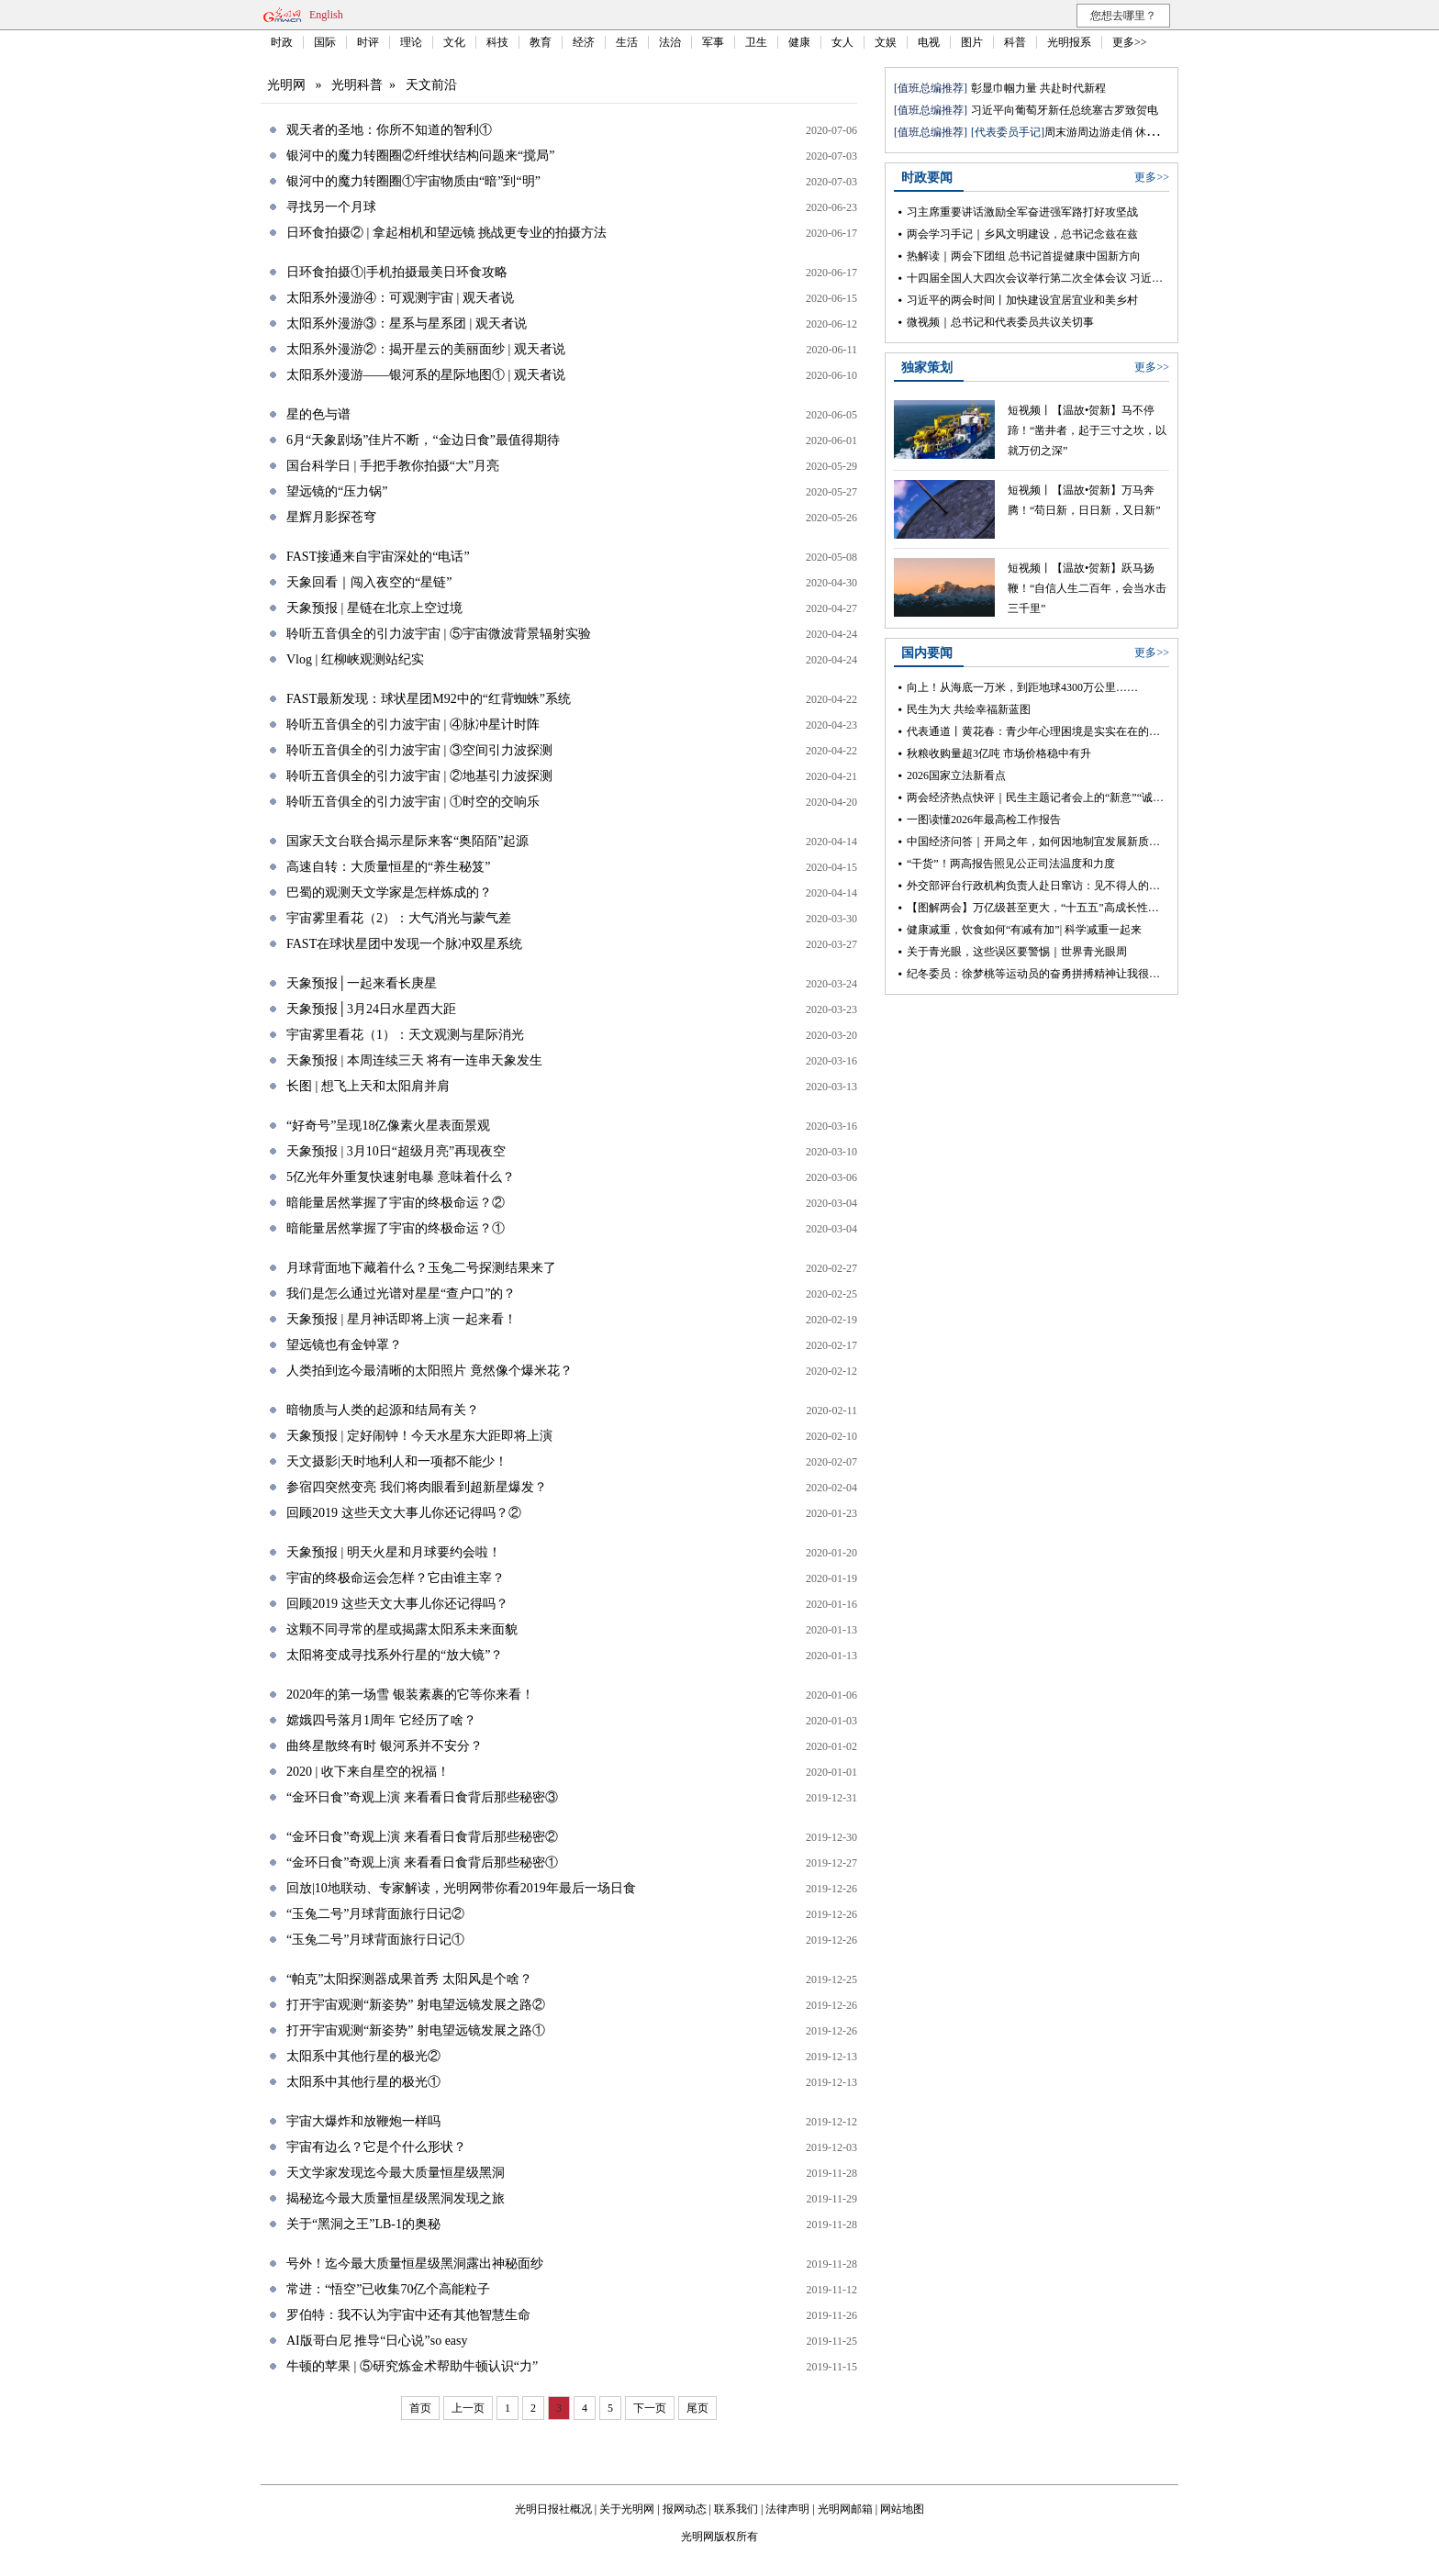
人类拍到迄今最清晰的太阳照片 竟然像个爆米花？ (429, 1370)
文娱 (886, 42)
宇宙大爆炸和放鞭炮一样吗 (363, 2121)
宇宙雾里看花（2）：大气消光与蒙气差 (398, 918)
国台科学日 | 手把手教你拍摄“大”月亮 (392, 466)
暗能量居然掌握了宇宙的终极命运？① (395, 1228)
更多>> (1129, 42)
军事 (713, 42)
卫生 (756, 42)
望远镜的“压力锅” (336, 491)
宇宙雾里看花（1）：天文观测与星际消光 (405, 1035)
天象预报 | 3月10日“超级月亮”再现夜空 (396, 1151)
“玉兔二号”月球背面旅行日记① (375, 1939)
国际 (325, 42)
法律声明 (787, 2509)
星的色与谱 (318, 414)
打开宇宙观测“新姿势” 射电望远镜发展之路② (415, 2005)
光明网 (286, 85)
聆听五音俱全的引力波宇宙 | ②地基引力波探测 (419, 776)
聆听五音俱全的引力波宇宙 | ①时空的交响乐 (413, 801)
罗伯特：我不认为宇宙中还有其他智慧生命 (408, 2315)
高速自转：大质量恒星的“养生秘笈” (388, 867)
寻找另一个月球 (331, 207)
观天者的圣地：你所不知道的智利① (389, 130)
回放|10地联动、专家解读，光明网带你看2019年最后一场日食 (461, 1888)
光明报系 (1069, 42)
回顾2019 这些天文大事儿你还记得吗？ (397, 1604)
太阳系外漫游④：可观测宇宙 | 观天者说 (400, 298)
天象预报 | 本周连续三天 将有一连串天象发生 (414, 1060)
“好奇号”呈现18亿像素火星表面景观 (388, 1125)
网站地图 (902, 2509)
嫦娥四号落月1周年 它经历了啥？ (381, 1720)
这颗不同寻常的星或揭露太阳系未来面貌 (402, 1629)
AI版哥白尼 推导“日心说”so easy (377, 2340)
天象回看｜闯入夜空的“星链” (369, 582)
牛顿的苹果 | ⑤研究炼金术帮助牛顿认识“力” (412, 2366)
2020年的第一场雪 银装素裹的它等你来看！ (410, 1694)
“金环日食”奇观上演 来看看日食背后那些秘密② (422, 1837)
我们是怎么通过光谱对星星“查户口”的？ (401, 1293)
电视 (929, 42)
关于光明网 (626, 2509)
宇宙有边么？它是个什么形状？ (376, 2147)
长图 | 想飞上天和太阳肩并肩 (368, 1086)
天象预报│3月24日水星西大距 (371, 1009)
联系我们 (736, 2509)
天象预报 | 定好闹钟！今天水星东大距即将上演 (419, 1436)
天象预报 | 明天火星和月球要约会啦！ (393, 1552)
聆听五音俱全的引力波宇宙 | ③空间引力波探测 (419, 750)
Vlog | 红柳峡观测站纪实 (355, 659)
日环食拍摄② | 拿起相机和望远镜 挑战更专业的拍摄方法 (446, 233)
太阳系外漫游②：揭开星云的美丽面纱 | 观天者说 (425, 349)
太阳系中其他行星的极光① (363, 2082)
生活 (627, 42)
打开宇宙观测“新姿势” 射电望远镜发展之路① (415, 2030)
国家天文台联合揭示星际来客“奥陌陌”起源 (407, 841)
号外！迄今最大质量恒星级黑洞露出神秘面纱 (414, 2263)
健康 (799, 42)
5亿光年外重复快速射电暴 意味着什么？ (400, 1177)
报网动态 (685, 2509)
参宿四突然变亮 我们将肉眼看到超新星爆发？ (416, 1487)
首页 (420, 2408)
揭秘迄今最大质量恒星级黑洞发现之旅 (395, 2198)
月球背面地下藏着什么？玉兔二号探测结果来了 (421, 1268)
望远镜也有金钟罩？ (344, 1345)
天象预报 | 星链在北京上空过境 (374, 608)
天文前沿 (431, 85)
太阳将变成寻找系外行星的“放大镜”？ (394, 1655)
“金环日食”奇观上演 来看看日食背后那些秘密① (422, 1862)
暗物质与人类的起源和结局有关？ (382, 1410)
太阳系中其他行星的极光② (363, 2056)
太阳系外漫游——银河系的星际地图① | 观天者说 (425, 375)
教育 (541, 42)
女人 (842, 42)
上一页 (468, 2408)
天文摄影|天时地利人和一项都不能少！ (397, 1461)
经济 (584, 42)
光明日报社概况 (553, 2509)
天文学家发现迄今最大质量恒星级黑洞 (395, 2173)
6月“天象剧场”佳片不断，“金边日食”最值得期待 (423, 440)
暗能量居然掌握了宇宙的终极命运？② (395, 1203)
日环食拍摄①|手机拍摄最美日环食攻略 (397, 272)
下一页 (649, 2408)
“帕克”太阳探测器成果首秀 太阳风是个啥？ (409, 1979)
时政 (282, 42)
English (326, 14)
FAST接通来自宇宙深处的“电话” (378, 556)
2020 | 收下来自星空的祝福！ (368, 1772)
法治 (670, 42)
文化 (454, 42)
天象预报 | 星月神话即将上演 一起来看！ (401, 1319)
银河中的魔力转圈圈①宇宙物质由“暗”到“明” (413, 181)
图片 (972, 42)
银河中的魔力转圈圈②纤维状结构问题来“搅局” (420, 155)
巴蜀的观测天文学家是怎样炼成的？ (389, 892)
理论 (411, 42)
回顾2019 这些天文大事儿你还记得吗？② (403, 1513)
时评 (368, 42)
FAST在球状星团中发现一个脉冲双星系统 (404, 944)
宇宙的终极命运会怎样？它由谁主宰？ (395, 1578)
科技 (497, 42)
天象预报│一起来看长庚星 (361, 983)
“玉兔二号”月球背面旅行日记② (375, 1914)
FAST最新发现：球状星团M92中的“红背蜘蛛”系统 (428, 699)
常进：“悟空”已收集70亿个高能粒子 (388, 2289)
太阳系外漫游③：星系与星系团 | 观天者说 (406, 323)
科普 (1015, 42)
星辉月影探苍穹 (331, 517)
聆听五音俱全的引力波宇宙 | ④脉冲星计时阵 (413, 724)
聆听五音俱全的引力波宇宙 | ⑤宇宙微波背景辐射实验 (438, 634)
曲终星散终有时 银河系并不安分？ (384, 1746)
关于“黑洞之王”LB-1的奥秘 (363, 2224)
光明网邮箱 (845, 2509)
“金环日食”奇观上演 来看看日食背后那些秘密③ (422, 1797)
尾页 (697, 2408)
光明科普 (357, 85)
